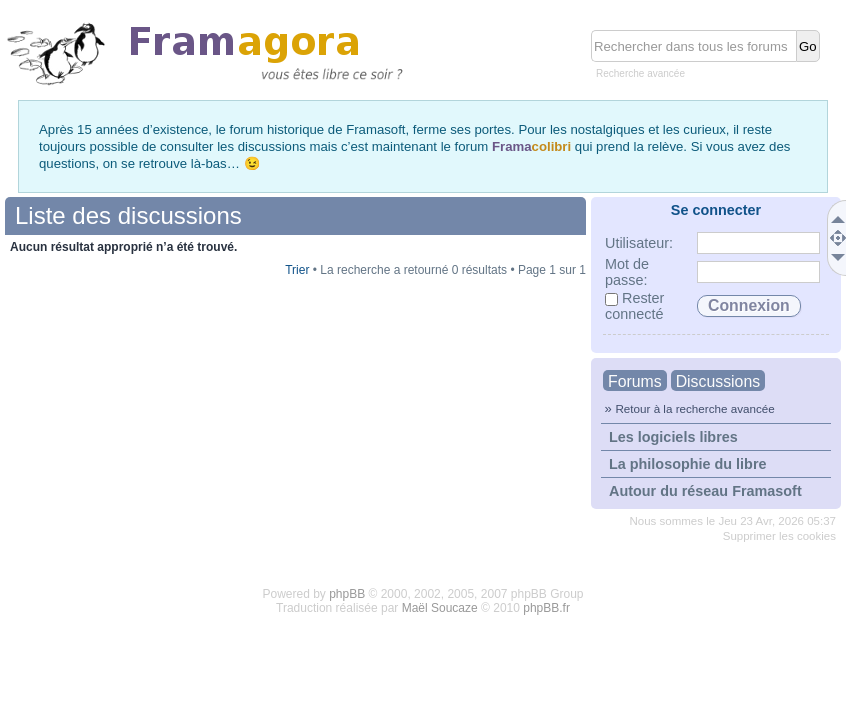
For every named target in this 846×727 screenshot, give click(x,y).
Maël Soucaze (440, 608)
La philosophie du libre (688, 464)
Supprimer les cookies (779, 536)
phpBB (347, 594)
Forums (635, 381)
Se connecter (716, 210)
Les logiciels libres (673, 437)
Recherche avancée (640, 73)
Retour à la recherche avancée (694, 408)
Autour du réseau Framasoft (705, 491)
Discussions (718, 381)
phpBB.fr (546, 608)
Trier (297, 270)
